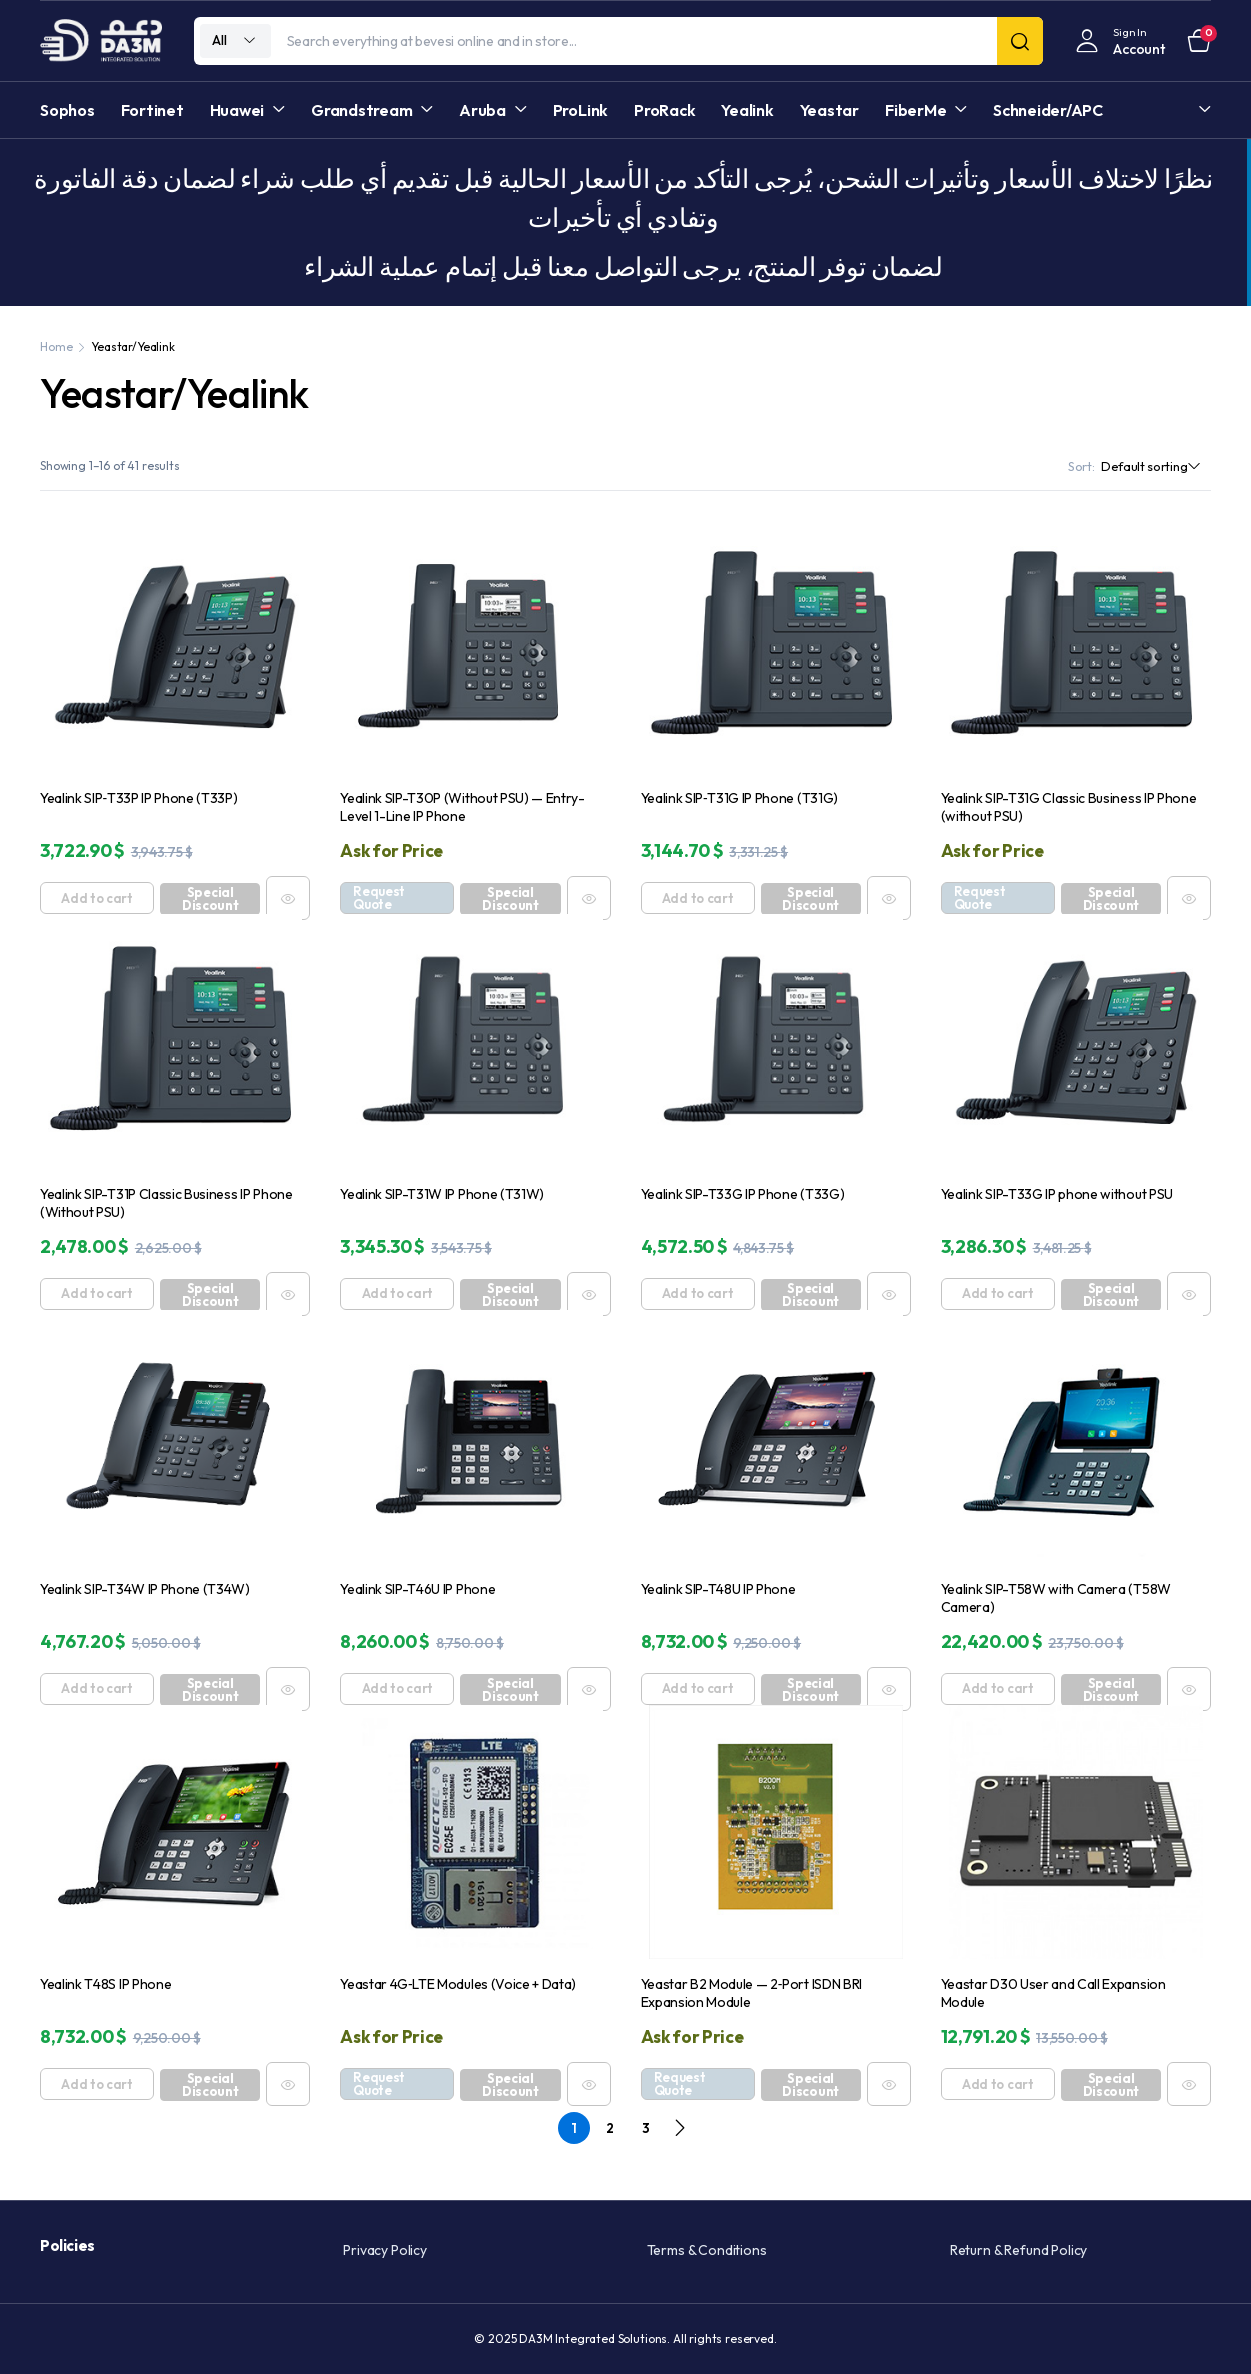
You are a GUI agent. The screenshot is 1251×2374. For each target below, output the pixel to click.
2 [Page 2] (610, 2128)
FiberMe (915, 110)
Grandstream (361, 110)
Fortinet (152, 110)
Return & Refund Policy (1018, 2250)
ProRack (664, 110)
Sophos (67, 110)
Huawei (237, 110)
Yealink (747, 110)
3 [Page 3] (646, 2128)
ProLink (580, 110)
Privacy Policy (385, 2250)
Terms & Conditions (707, 2250)
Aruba (482, 110)
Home (56, 346)
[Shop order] (1156, 467)
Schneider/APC (1048, 110)
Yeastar (829, 110)
